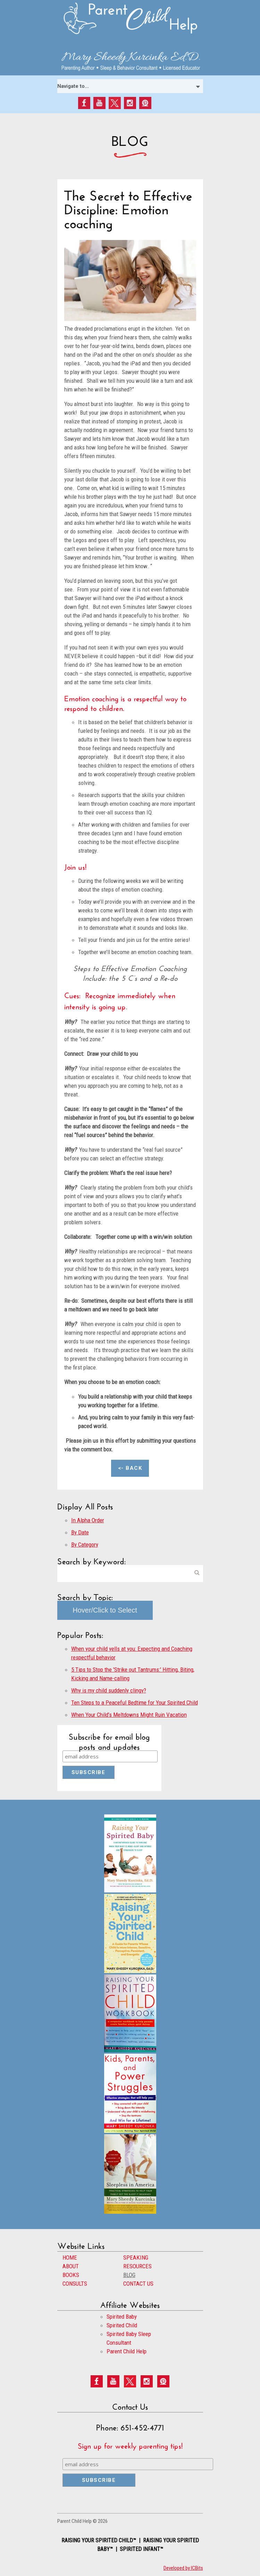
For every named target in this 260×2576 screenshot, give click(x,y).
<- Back (130, 1468)
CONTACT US (138, 2283)
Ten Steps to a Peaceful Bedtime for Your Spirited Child (134, 1702)
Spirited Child (122, 2325)
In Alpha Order (87, 1520)
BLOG (129, 2274)
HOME (69, 2257)
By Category (84, 1544)
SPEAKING (135, 2257)
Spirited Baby (122, 2316)
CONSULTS (74, 2283)
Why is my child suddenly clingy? (108, 1690)
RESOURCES (137, 2266)
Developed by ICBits (183, 2568)
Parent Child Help (126, 2351)
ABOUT (70, 2266)
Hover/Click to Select (105, 1610)
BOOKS (70, 2274)
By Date (80, 1532)
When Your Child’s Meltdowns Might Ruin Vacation (129, 1714)
